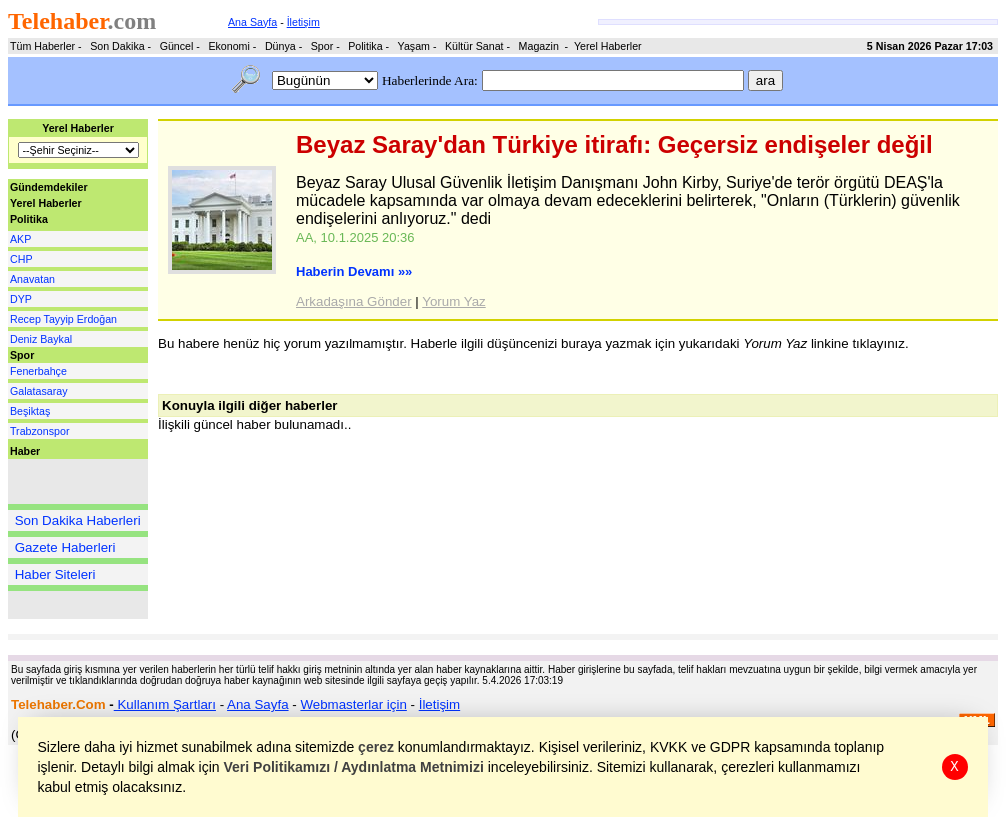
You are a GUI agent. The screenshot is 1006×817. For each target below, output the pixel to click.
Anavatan (32, 279)
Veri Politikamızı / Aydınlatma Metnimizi (354, 767)
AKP (20, 239)
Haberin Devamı (354, 271)
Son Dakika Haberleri (78, 520)
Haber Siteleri (55, 574)
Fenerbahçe (38, 371)
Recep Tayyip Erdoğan (63, 319)
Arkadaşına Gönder (354, 301)
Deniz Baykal (41, 339)
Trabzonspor (39, 431)
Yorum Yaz (453, 301)
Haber (25, 451)
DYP (21, 299)
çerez (377, 747)
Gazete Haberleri (65, 547)
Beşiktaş (30, 411)
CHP (21, 259)
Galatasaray (38, 391)
